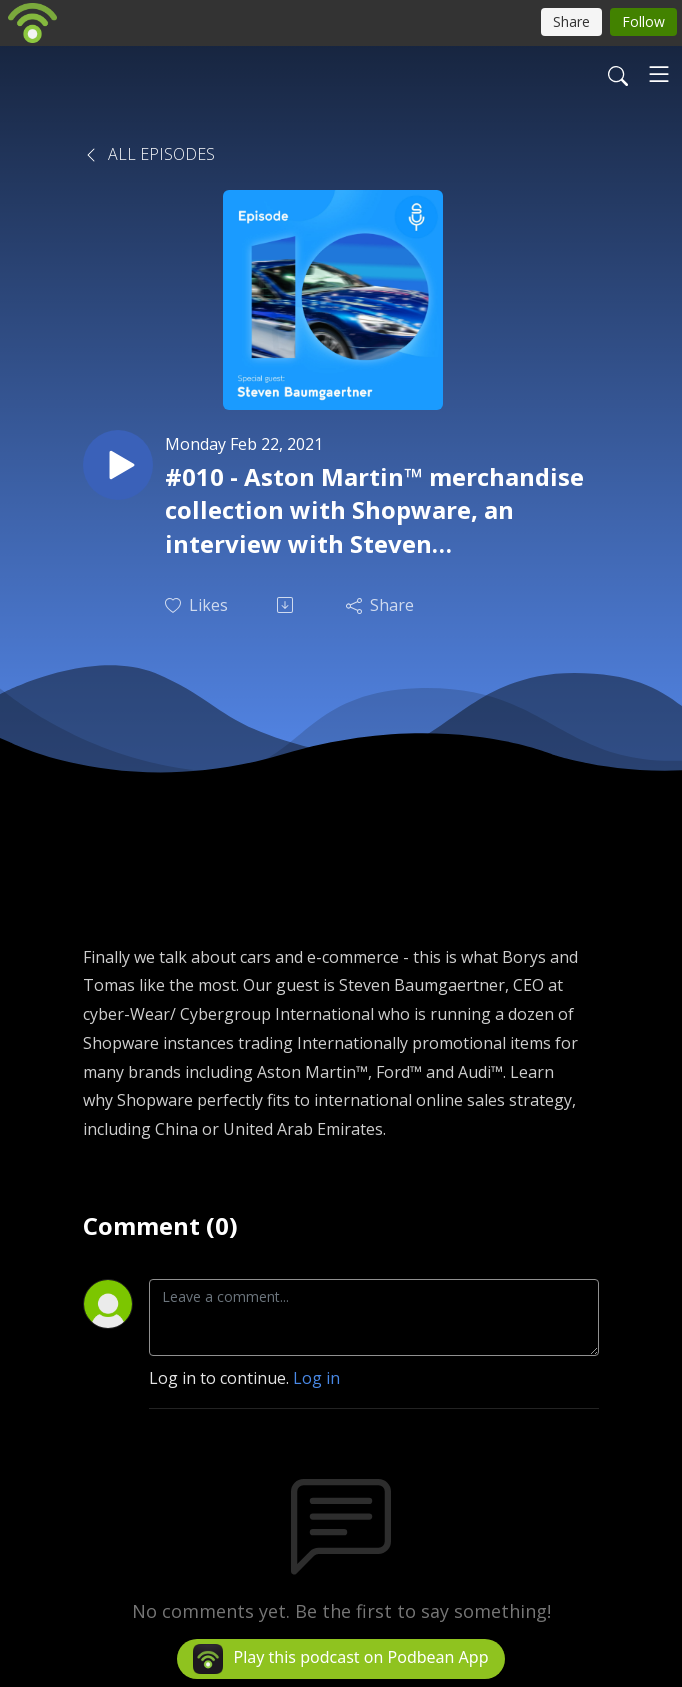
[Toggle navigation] (659, 74)
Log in (316, 1378)
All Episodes (149, 154)
